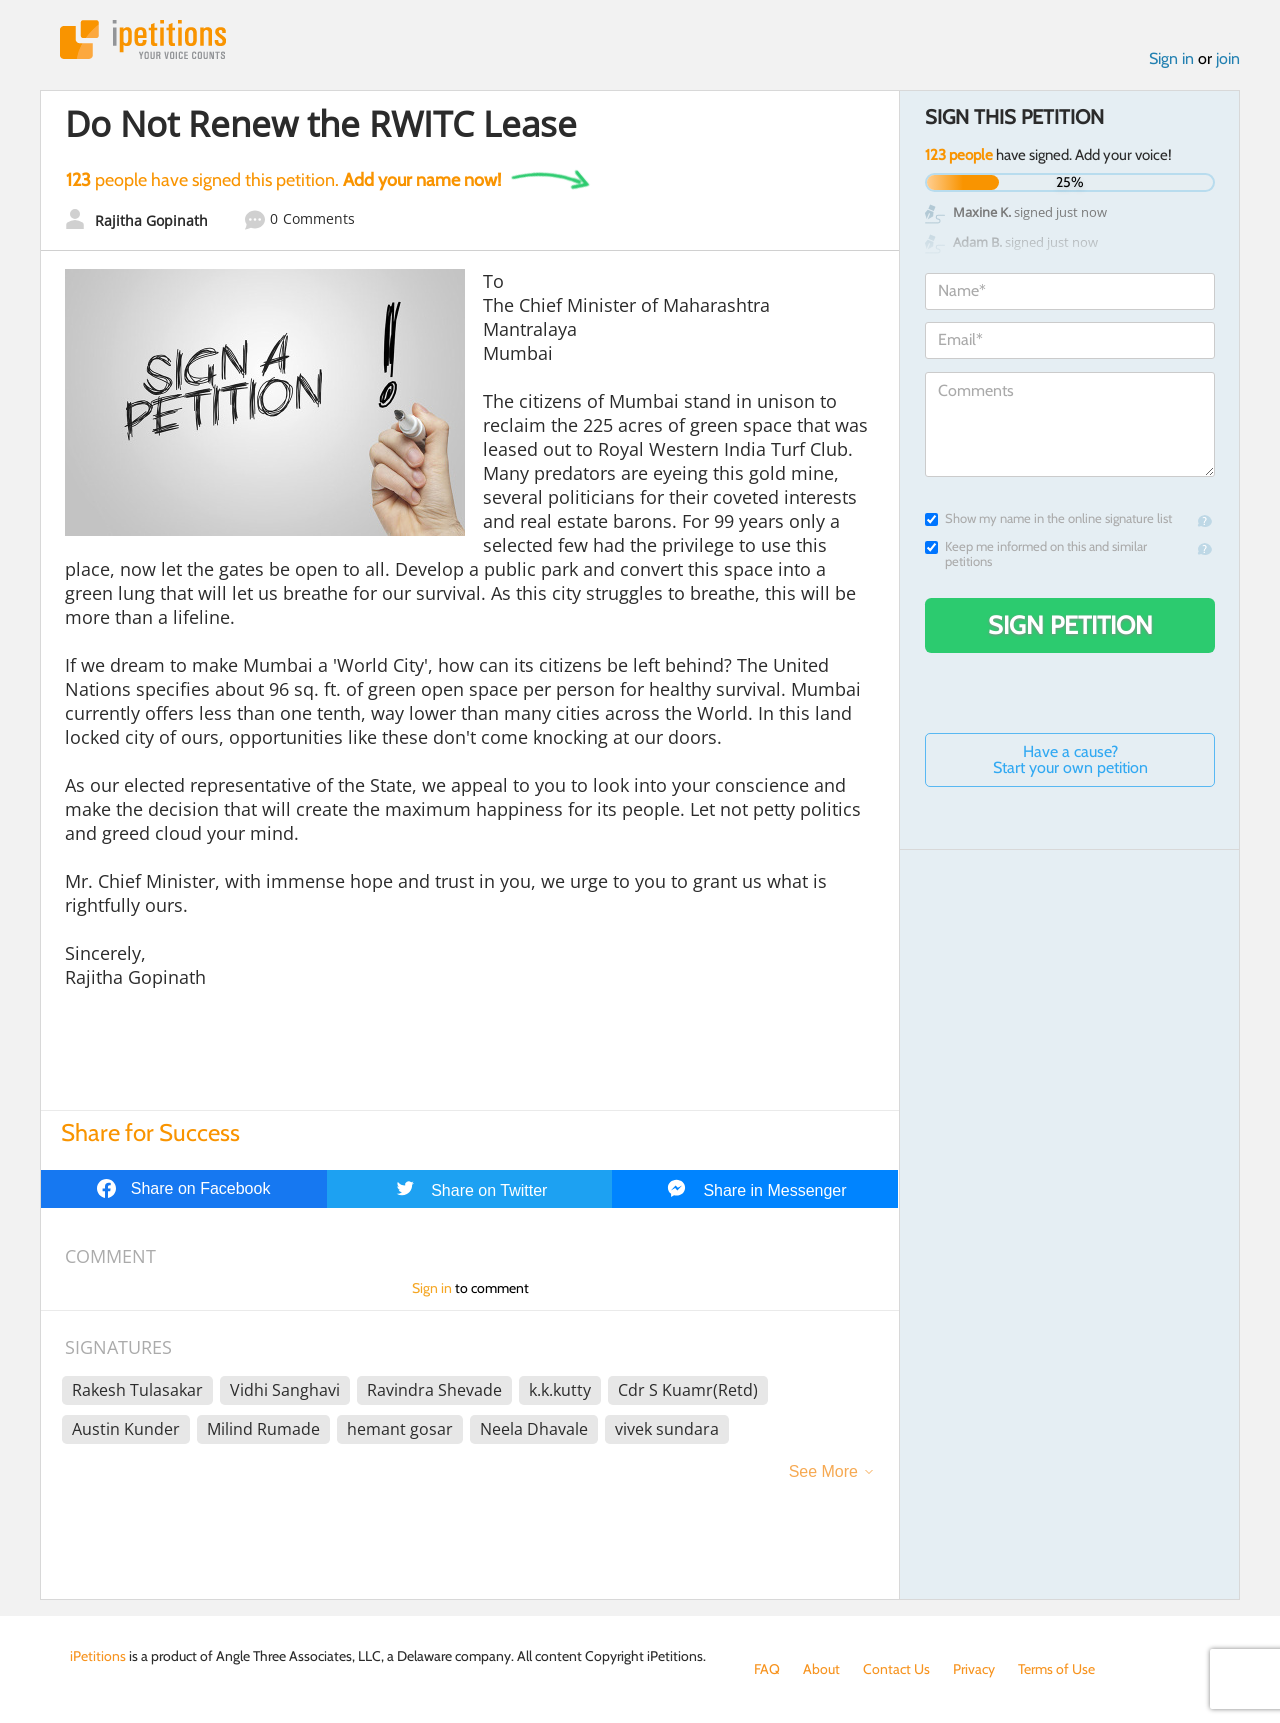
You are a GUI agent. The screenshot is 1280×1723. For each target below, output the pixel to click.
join (1228, 58)
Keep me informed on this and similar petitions (1036, 554)
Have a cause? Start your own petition (1070, 759)
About (821, 1669)
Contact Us (896, 1669)
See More (823, 1471)
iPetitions (143, 39)
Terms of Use (1056, 1669)
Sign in (1171, 58)
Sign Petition (1070, 625)
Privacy (974, 1669)
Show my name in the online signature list (1048, 518)
